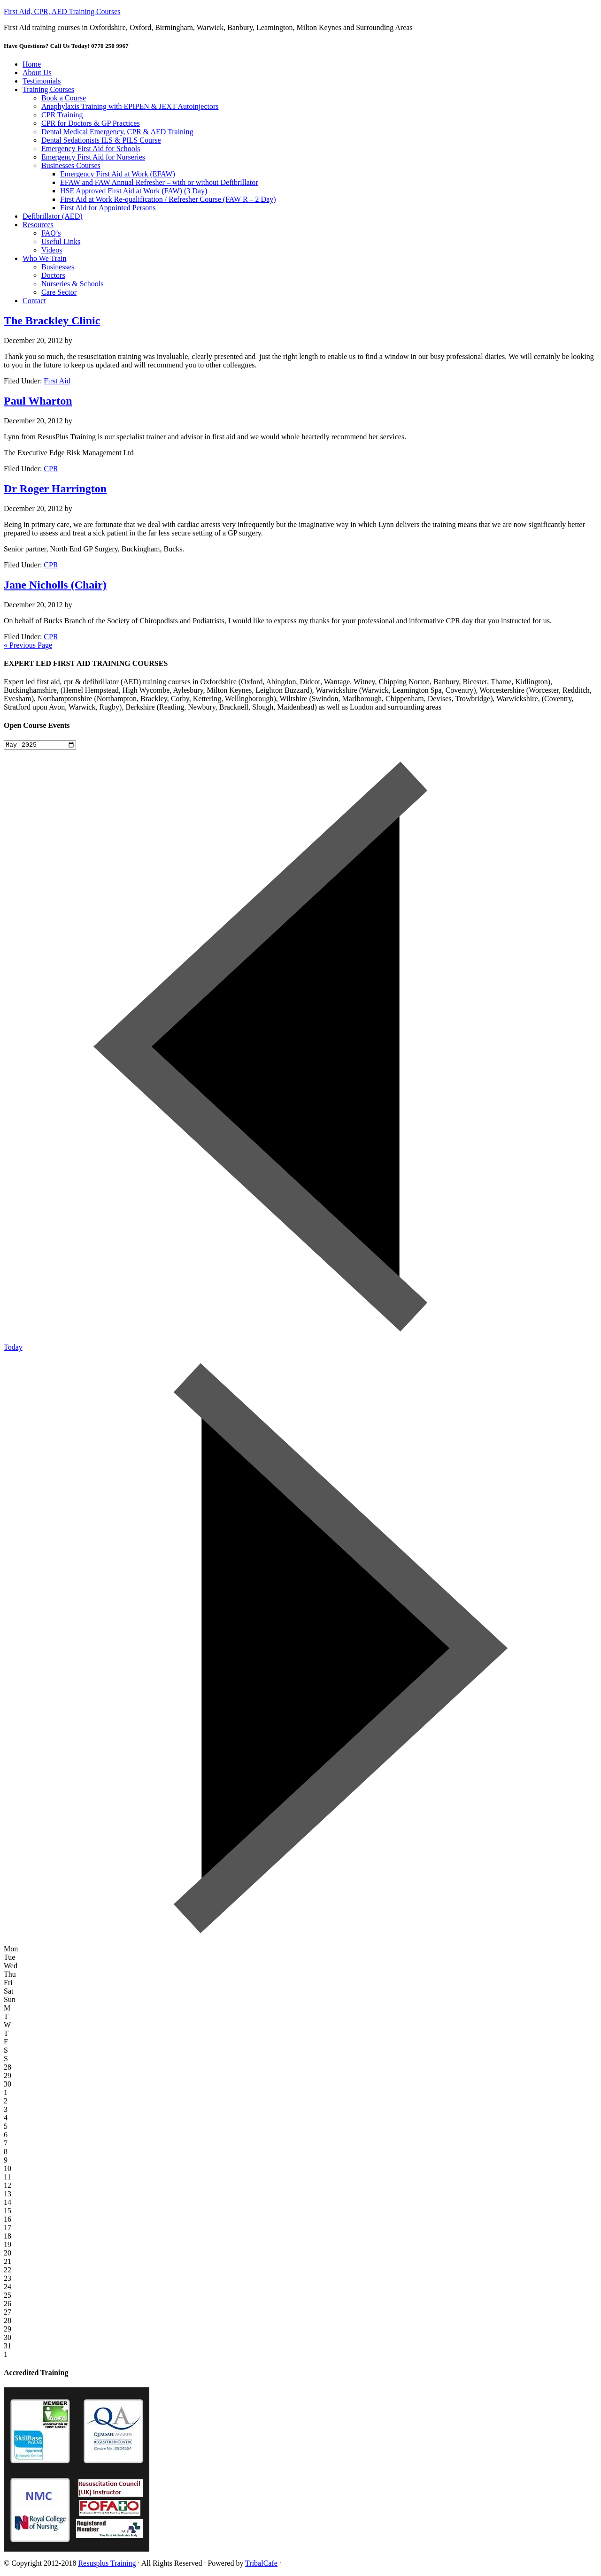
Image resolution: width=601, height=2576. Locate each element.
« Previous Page (28, 645)
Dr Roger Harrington (55, 488)
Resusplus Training (107, 2564)
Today (13, 1349)
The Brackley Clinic (52, 320)
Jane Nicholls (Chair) (55, 585)
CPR (51, 469)
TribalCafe (261, 2564)
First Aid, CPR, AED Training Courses (62, 11)
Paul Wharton (38, 401)
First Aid (57, 381)
